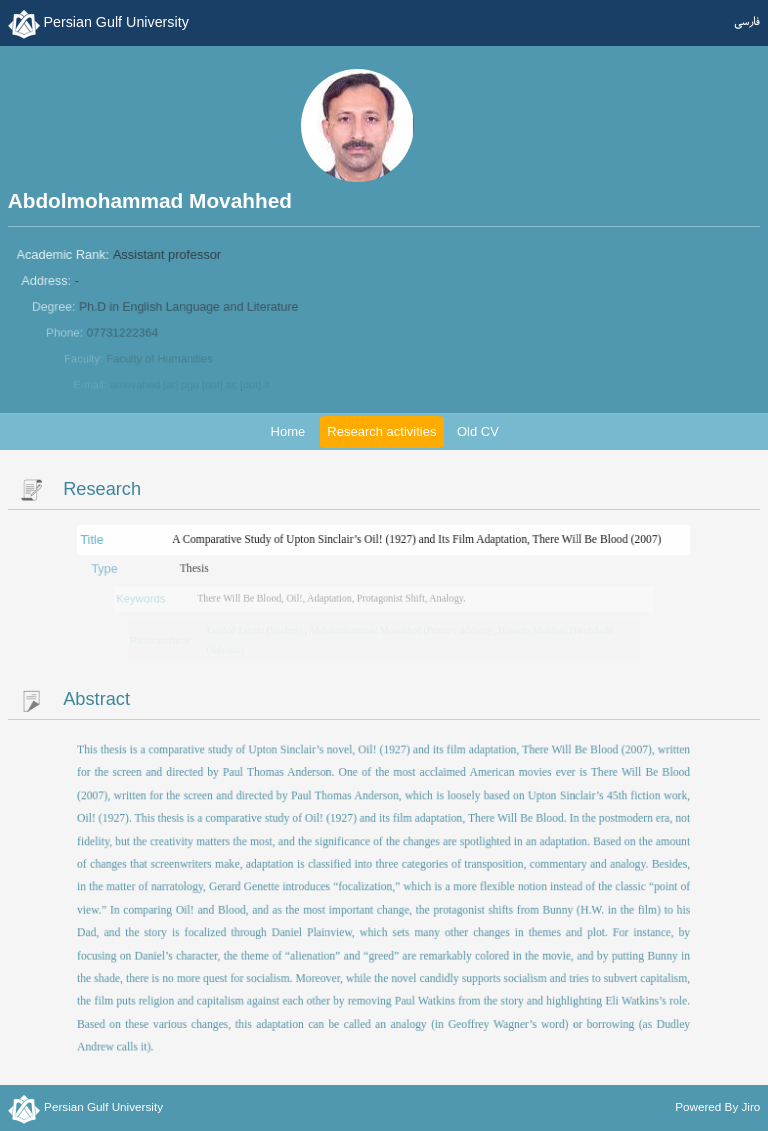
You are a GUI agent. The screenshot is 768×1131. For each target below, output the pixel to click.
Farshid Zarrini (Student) (257, 630)
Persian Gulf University (115, 22)
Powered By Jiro (717, 1105)
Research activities (381, 431)
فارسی (747, 22)
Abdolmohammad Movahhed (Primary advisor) (401, 630)
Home (288, 431)
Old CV (478, 431)
